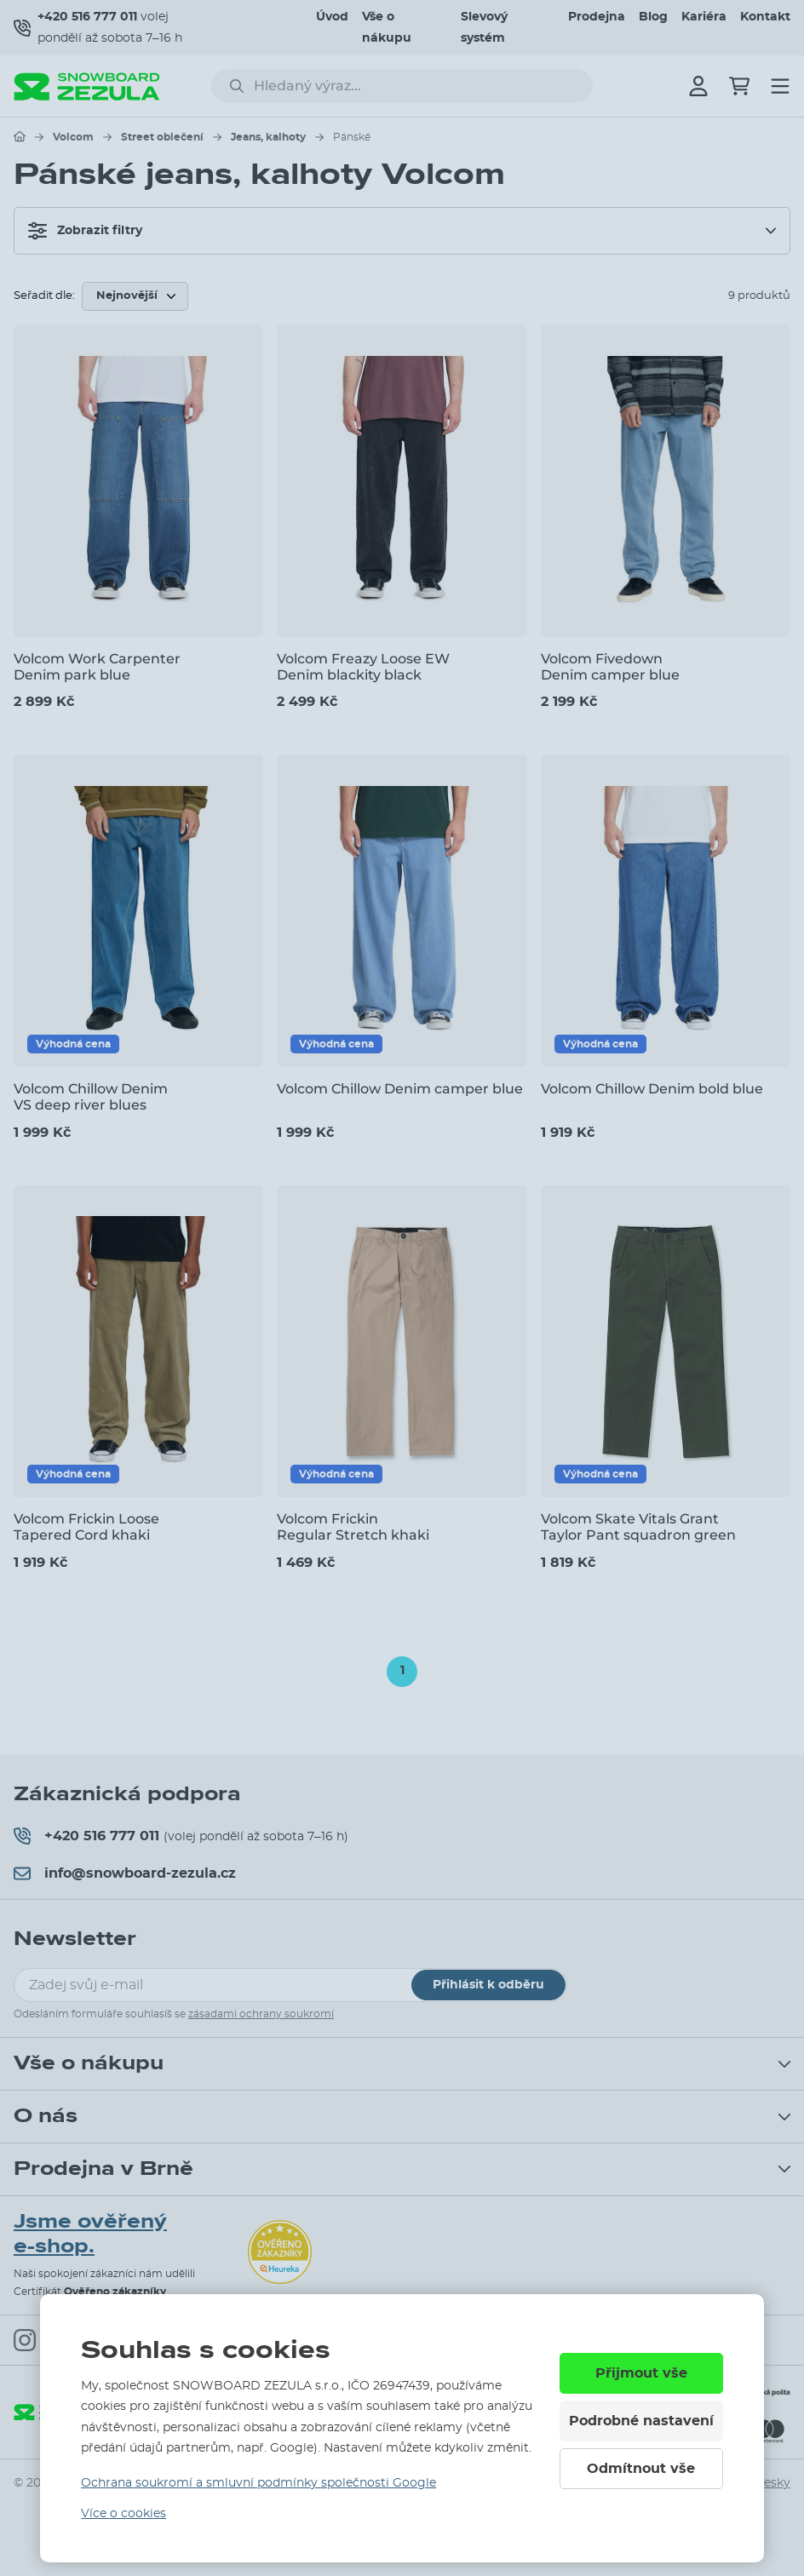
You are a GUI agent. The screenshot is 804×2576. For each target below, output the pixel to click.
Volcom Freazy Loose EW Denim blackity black (363, 667)
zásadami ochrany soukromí (261, 2014)
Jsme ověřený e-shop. (90, 2234)
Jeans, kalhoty (268, 137)
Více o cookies (123, 2514)
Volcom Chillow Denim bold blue (652, 1089)
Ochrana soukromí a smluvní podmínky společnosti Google (258, 2483)
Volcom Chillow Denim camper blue (400, 1089)
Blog (653, 17)
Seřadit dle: (44, 295)
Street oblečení (162, 137)
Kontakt (765, 17)
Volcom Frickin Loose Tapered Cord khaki (86, 1527)
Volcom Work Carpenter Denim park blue (97, 667)
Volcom (73, 137)
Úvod (332, 17)
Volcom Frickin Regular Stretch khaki (353, 1527)
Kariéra (703, 17)
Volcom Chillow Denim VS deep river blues (91, 1097)
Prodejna (596, 17)
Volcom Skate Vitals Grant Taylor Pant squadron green (638, 1527)
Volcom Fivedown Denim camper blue (610, 667)
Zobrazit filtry (85, 230)
